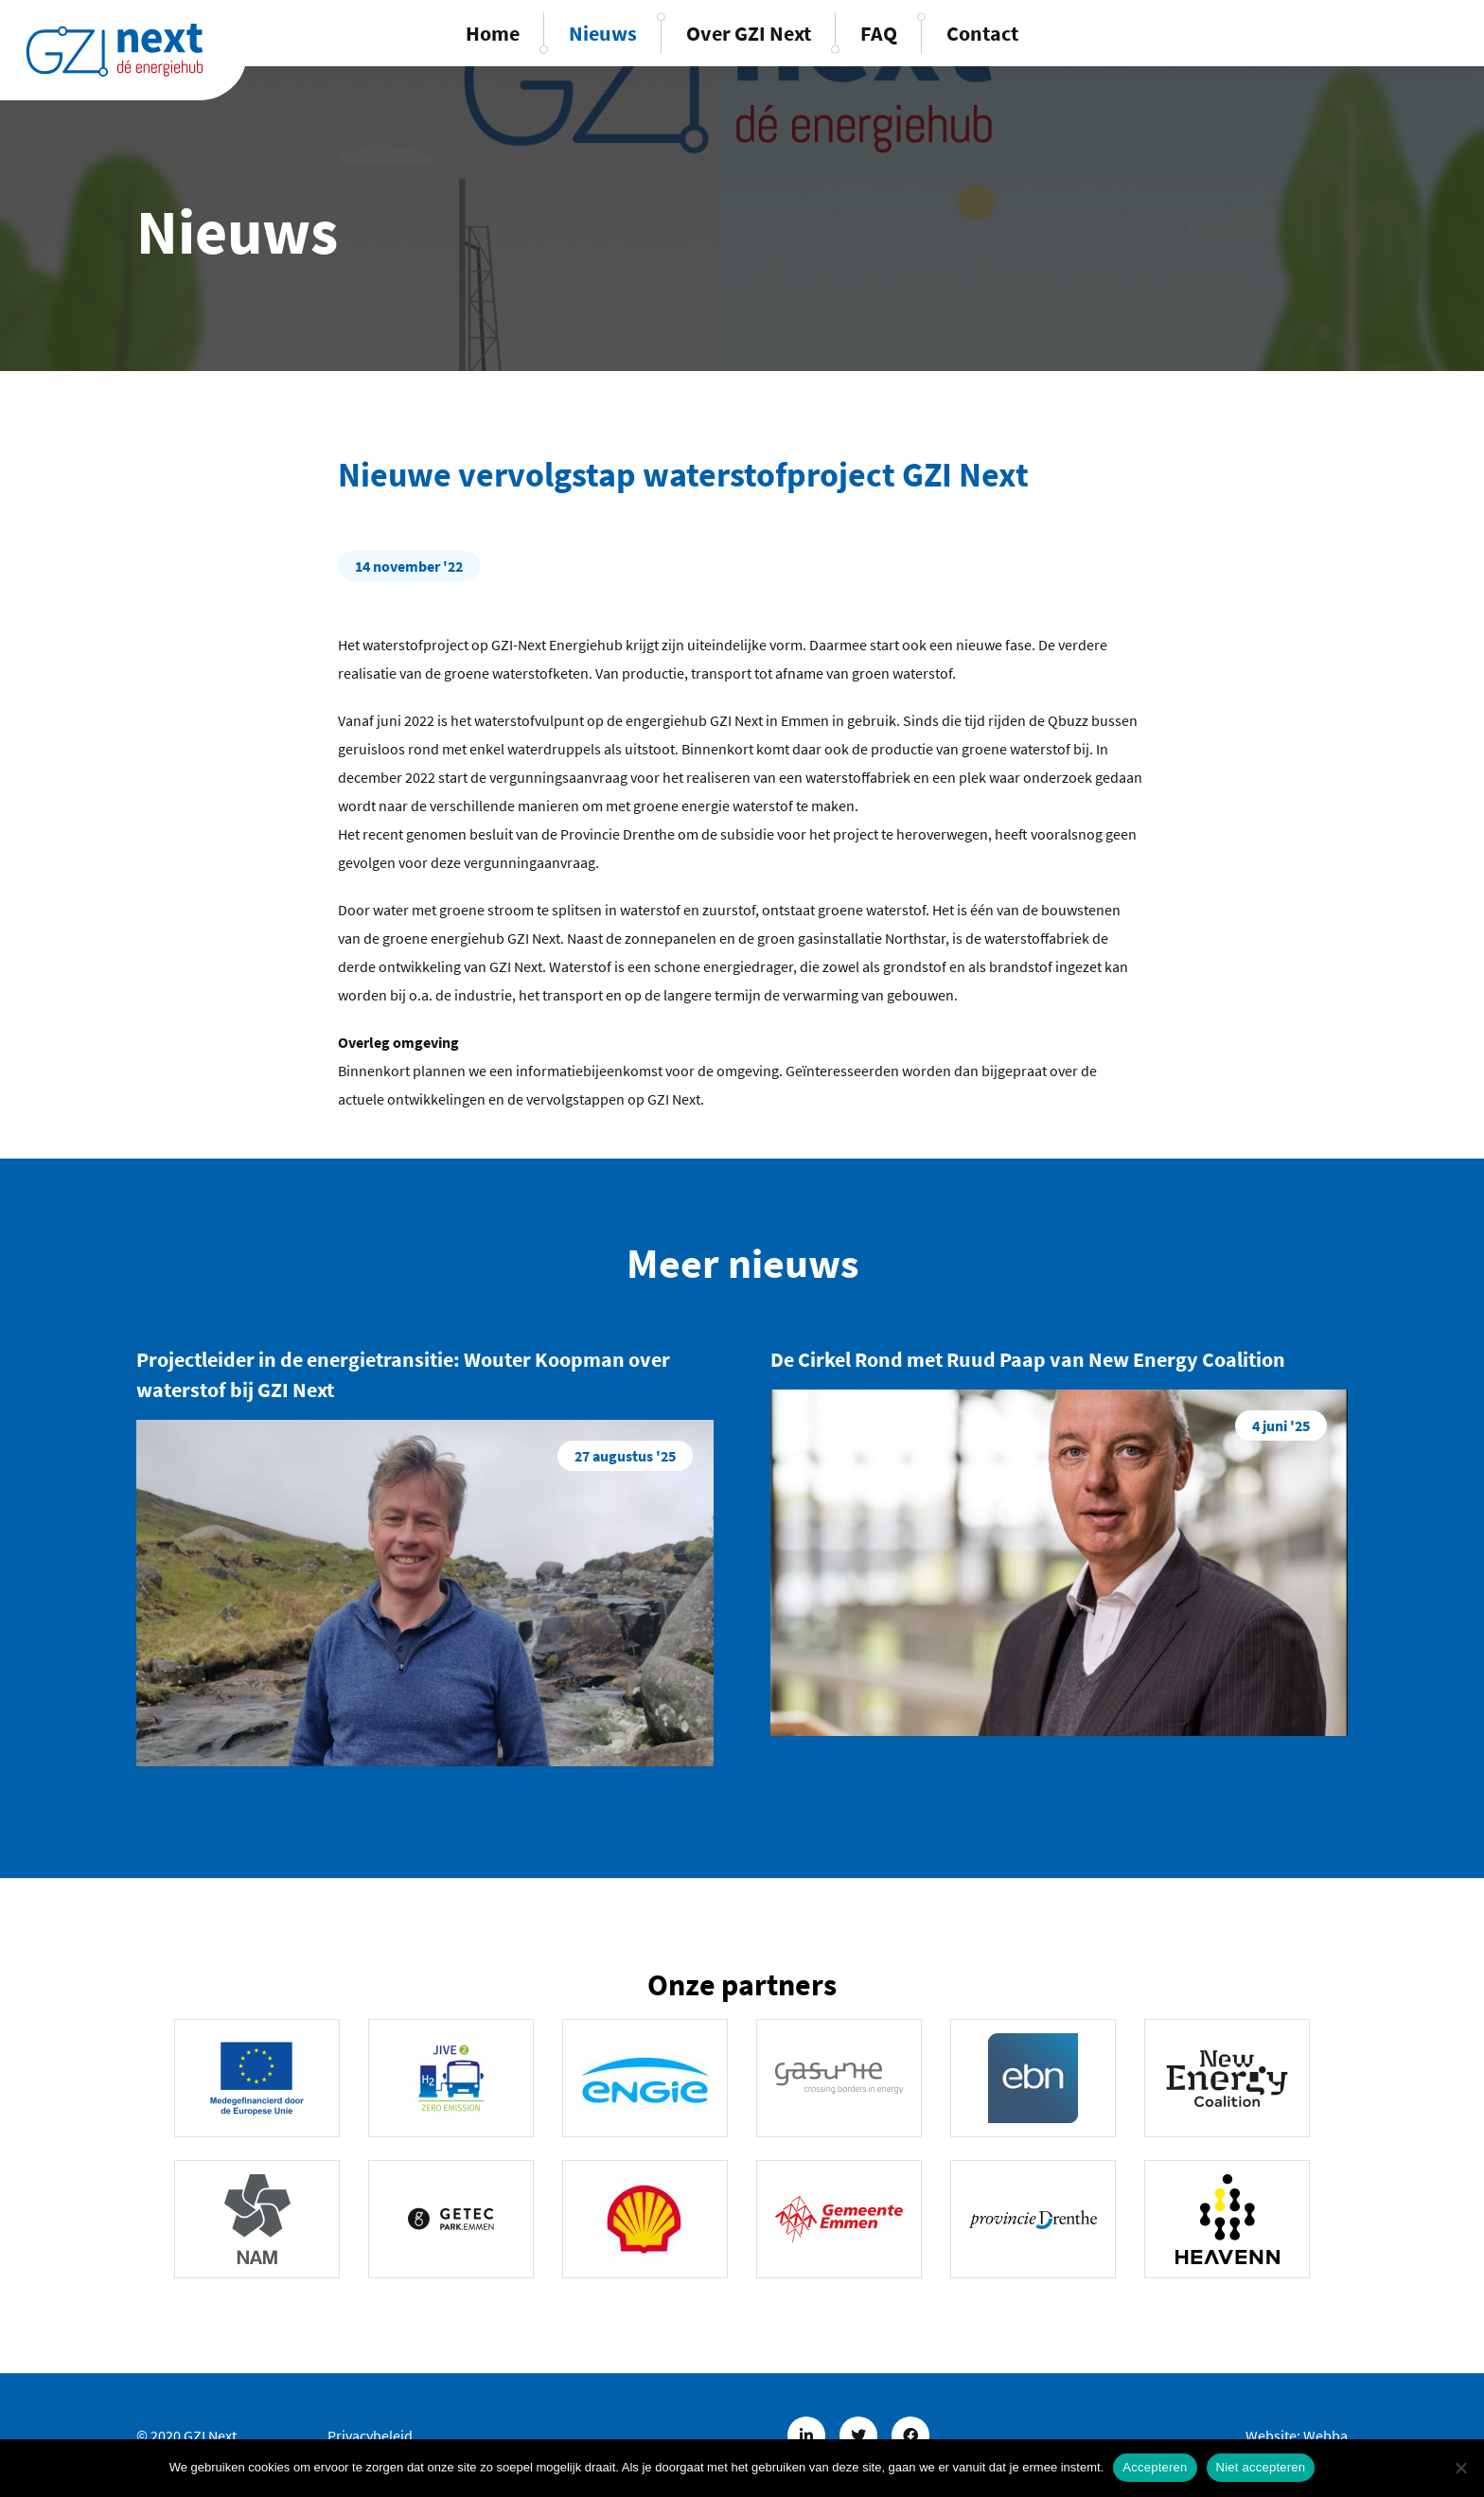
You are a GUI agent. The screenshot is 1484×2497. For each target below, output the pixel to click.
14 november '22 (409, 566)
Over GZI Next (748, 33)
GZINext (114, 50)
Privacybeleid (370, 2435)
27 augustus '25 (625, 1455)
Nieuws (603, 33)
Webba (1325, 2435)
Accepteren (1154, 2467)
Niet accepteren (1261, 2467)
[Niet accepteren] (1460, 2467)
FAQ (878, 33)
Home (493, 33)
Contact (982, 33)
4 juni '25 (1281, 1425)
